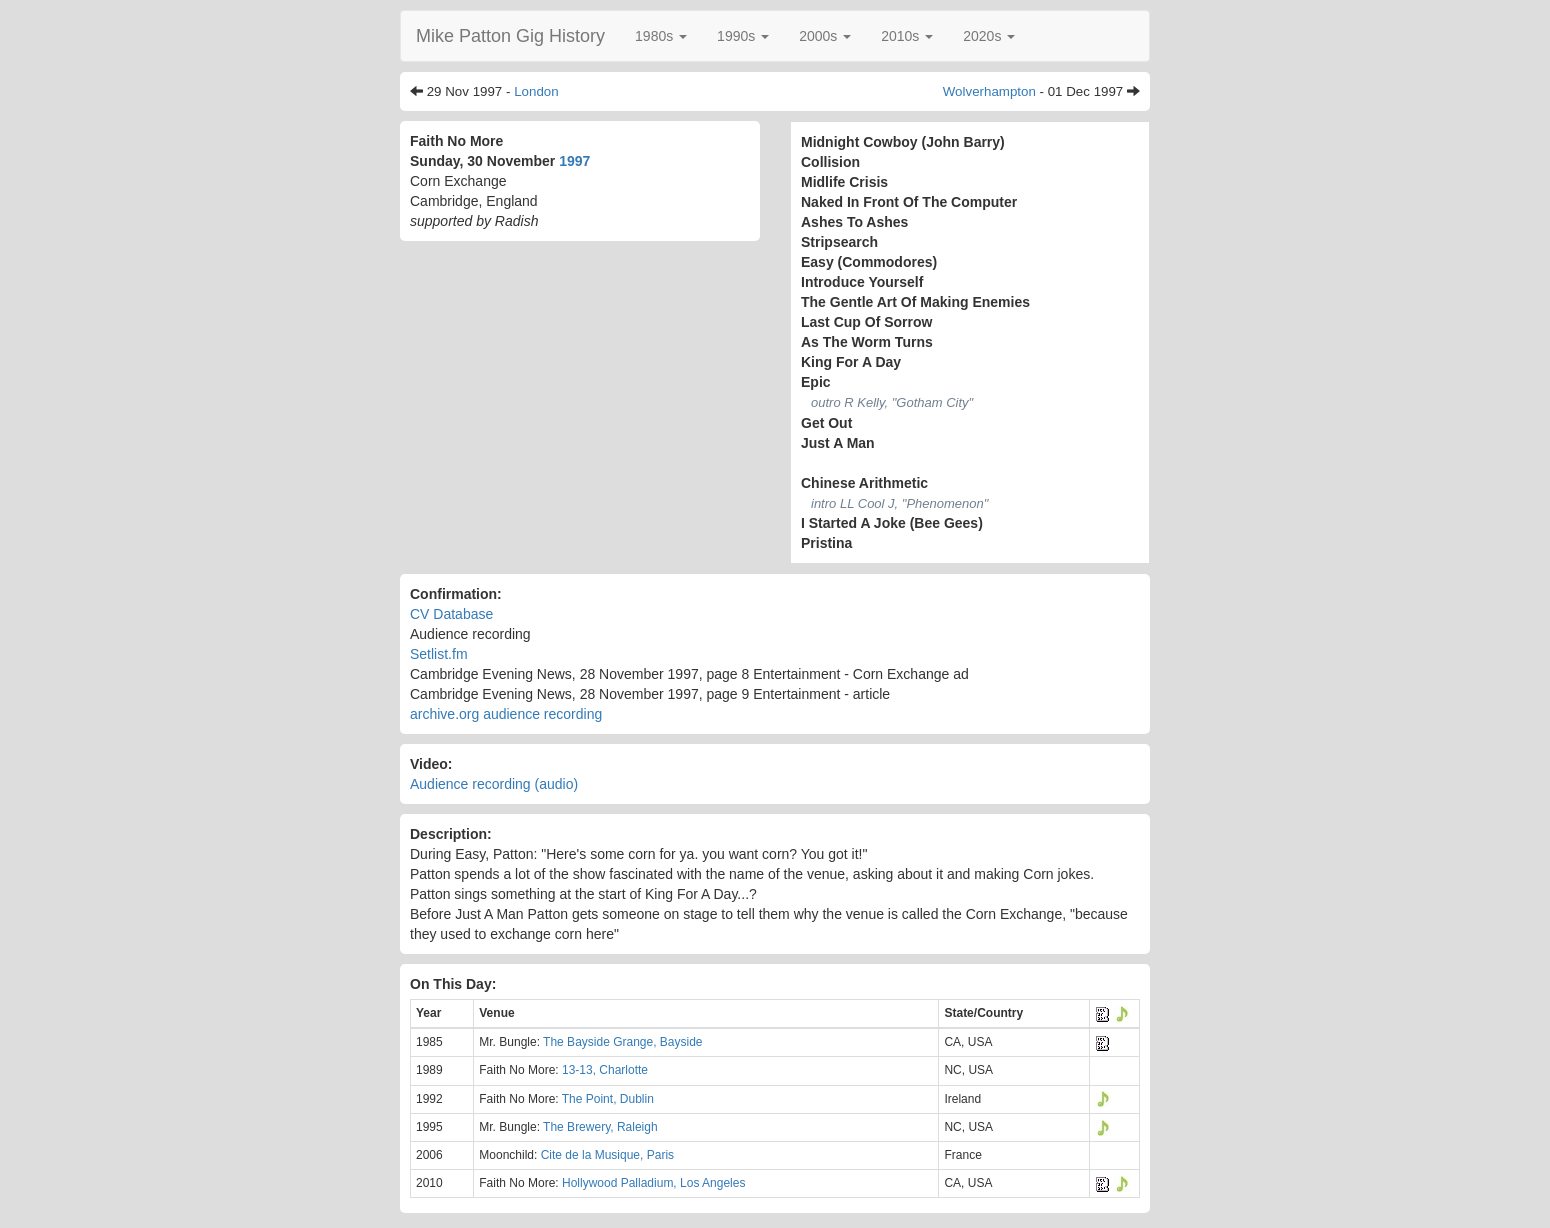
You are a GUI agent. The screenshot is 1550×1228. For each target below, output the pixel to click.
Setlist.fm (439, 654)
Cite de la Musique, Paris (607, 1155)
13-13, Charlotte (605, 1070)
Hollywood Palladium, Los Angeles (653, 1183)
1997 (574, 161)
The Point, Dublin (608, 1099)
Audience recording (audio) (494, 784)
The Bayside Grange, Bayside (622, 1042)
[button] (661, 36)
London (536, 91)
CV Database (451, 614)
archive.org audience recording (506, 714)
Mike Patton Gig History (510, 36)
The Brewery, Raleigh (600, 1127)
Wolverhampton (989, 91)
